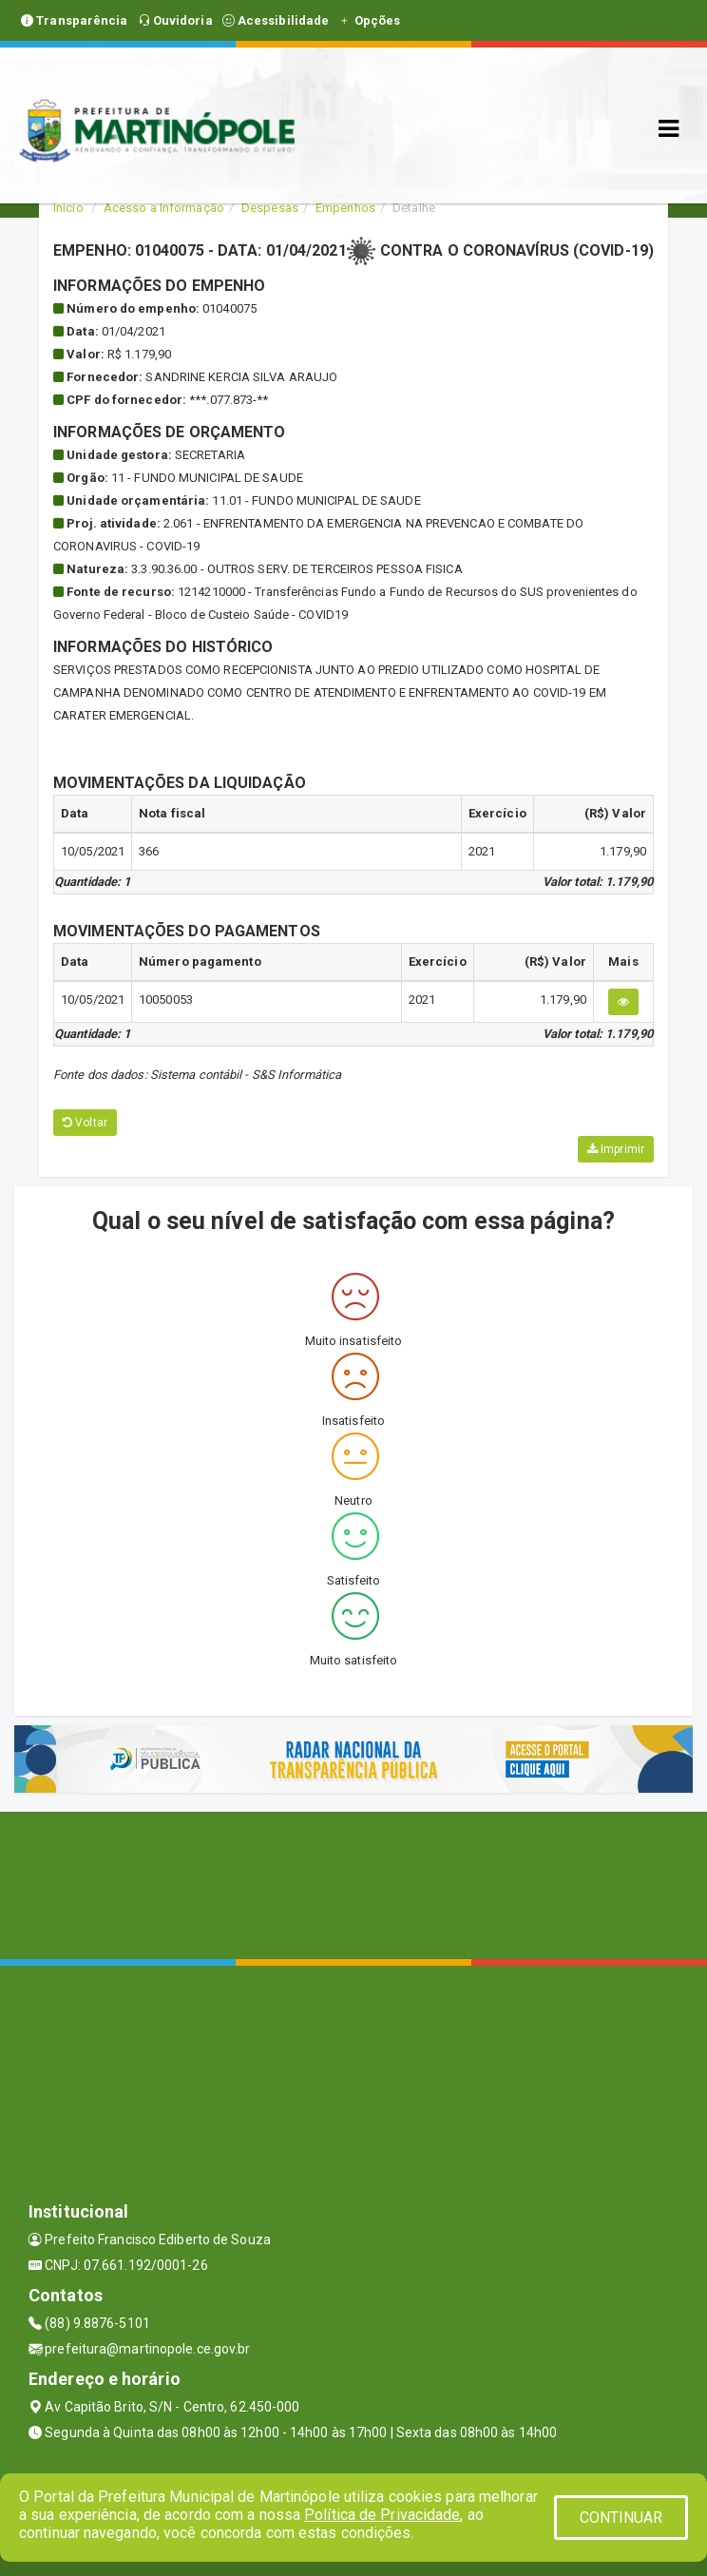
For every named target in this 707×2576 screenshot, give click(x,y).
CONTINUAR (621, 2518)
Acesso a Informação (164, 208)
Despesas (269, 208)
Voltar (85, 1122)
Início (68, 208)
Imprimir (615, 1149)
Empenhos (345, 208)
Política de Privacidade (382, 2515)
